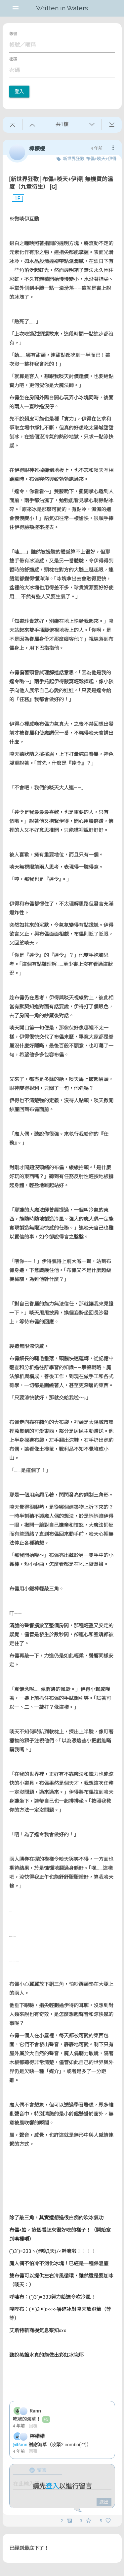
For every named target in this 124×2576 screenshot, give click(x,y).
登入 (19, 91)
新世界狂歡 (73, 158)
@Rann (21, 2444)
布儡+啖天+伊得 (101, 158)
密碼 (13, 59)
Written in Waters (62, 8)
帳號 (13, 34)
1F (15, 199)
